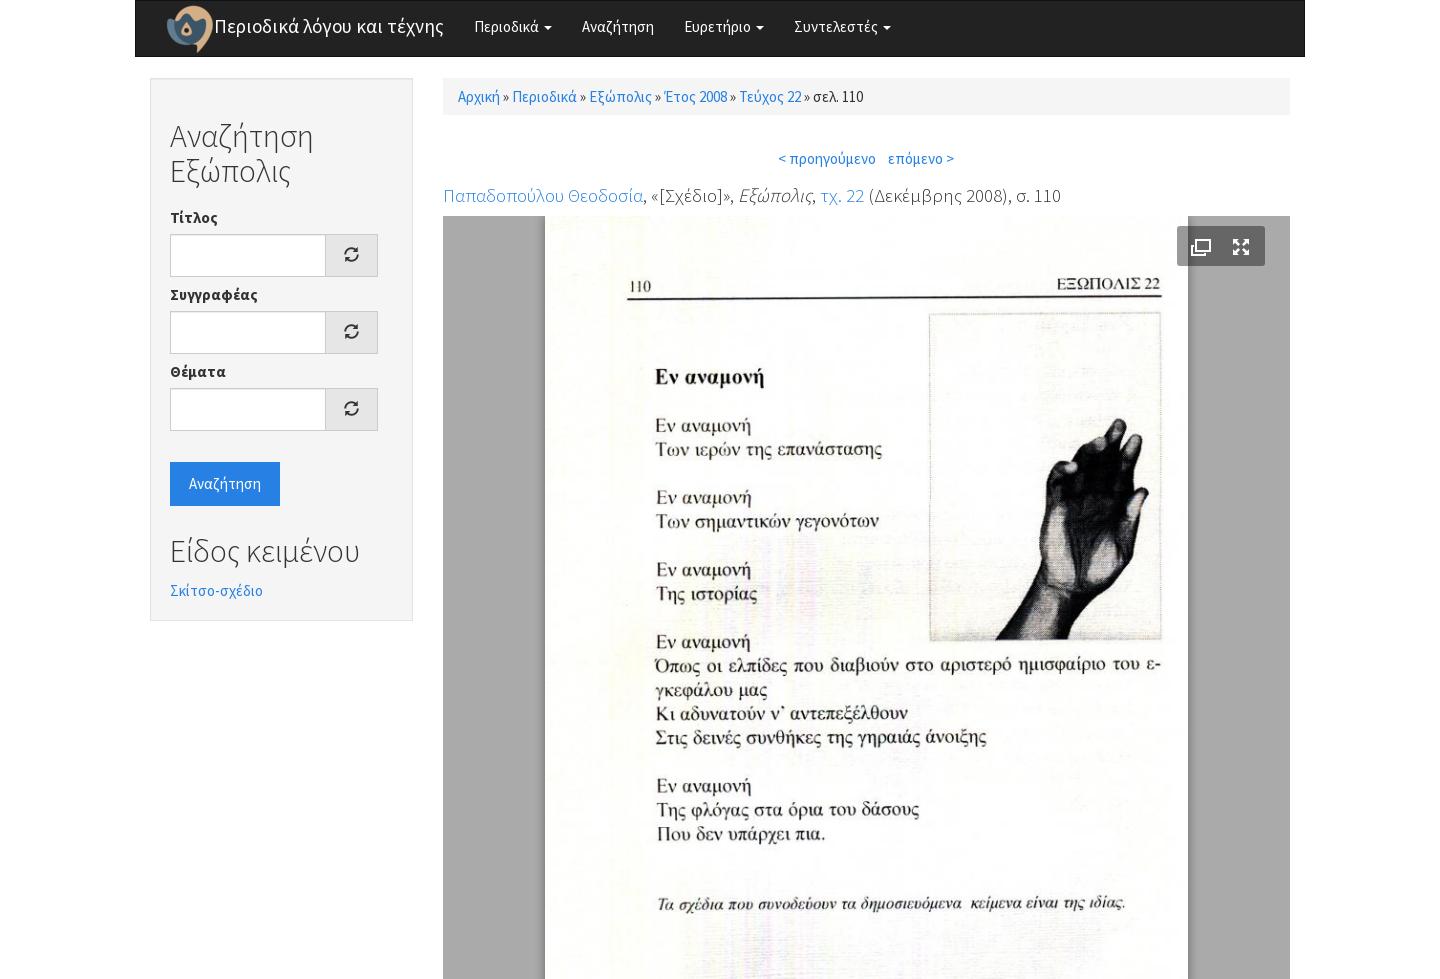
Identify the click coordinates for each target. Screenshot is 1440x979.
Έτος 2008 (695, 96)
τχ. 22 (842, 195)
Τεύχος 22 (770, 96)
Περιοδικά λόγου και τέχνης (329, 26)
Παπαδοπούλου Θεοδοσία (543, 195)
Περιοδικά (513, 26)
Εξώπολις (620, 96)
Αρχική (479, 96)
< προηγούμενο (827, 158)
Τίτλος (194, 217)
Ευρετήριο (724, 26)
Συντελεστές (842, 26)
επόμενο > (921, 158)
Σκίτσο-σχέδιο (216, 590)
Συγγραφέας (214, 294)
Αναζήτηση (618, 26)
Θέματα (198, 371)
